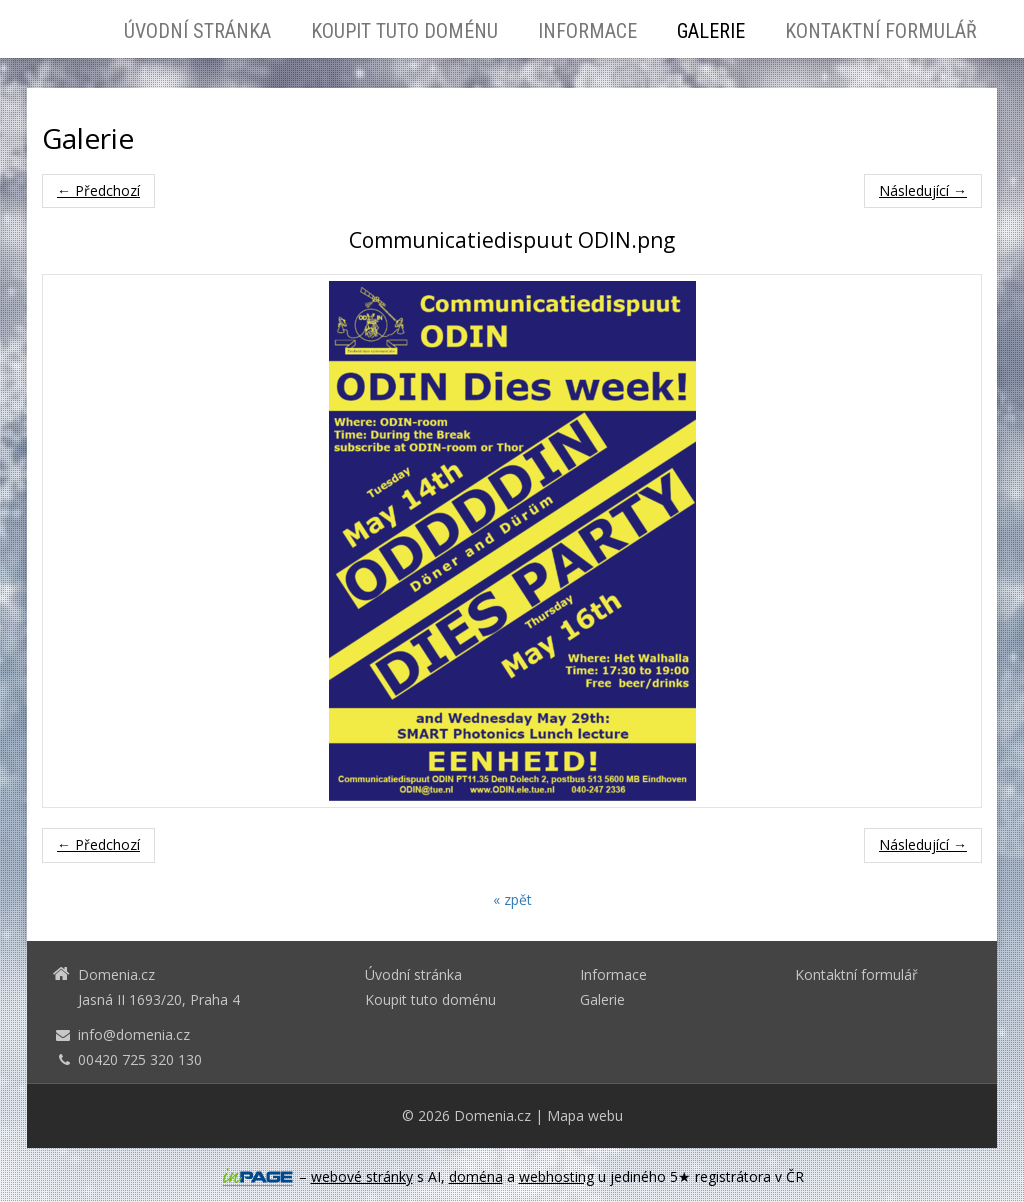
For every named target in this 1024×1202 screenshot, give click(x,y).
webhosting (556, 1176)
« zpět (512, 899)
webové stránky (362, 1176)
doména (476, 1176)
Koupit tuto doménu (404, 31)
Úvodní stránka (197, 31)
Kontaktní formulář (881, 31)
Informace (587, 31)
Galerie (711, 31)
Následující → (923, 190)
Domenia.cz (492, 1115)
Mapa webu (585, 1115)
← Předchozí (98, 190)
